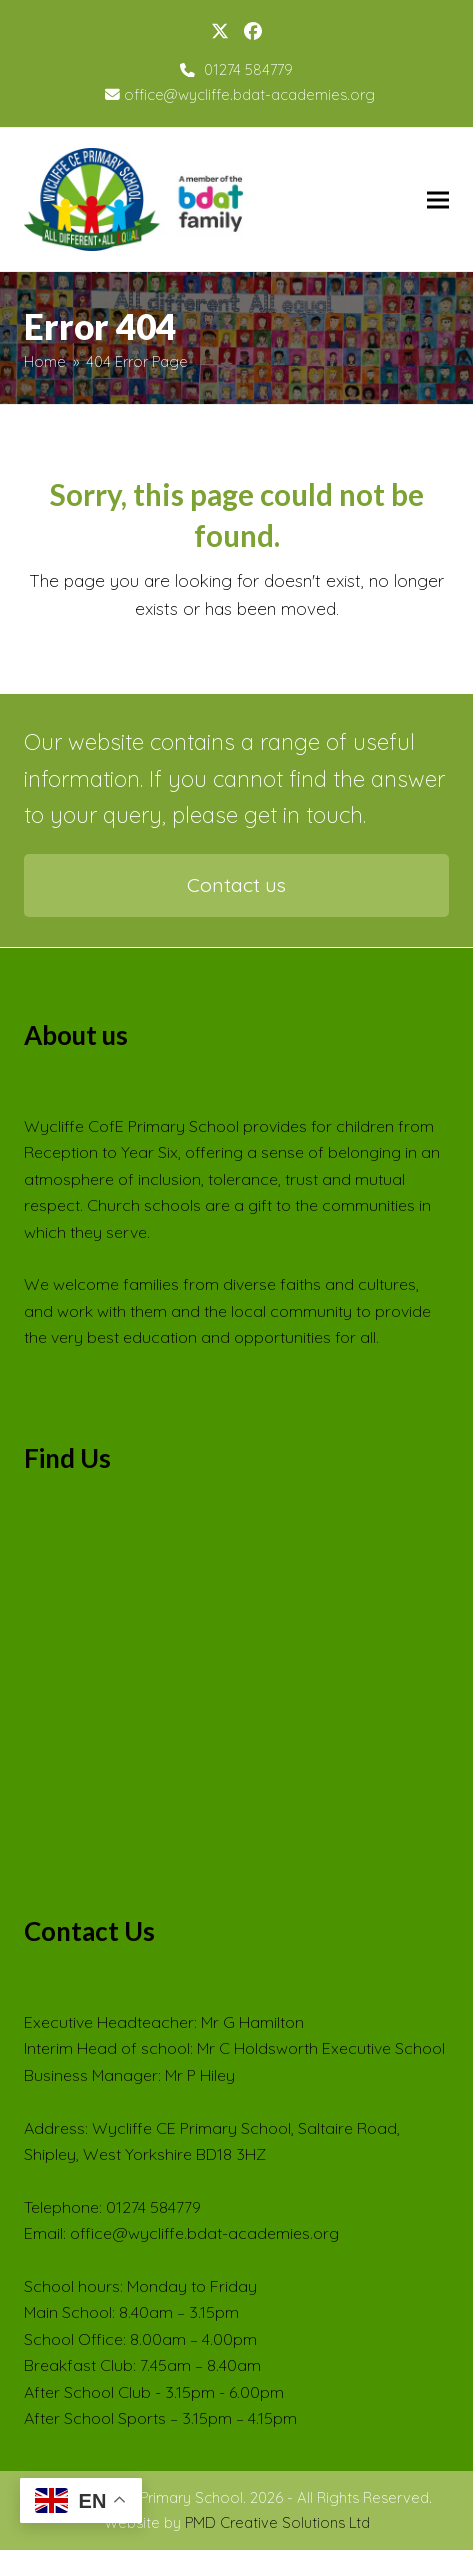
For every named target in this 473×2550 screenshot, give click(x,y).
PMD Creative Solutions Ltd (277, 2522)
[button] (438, 199)
